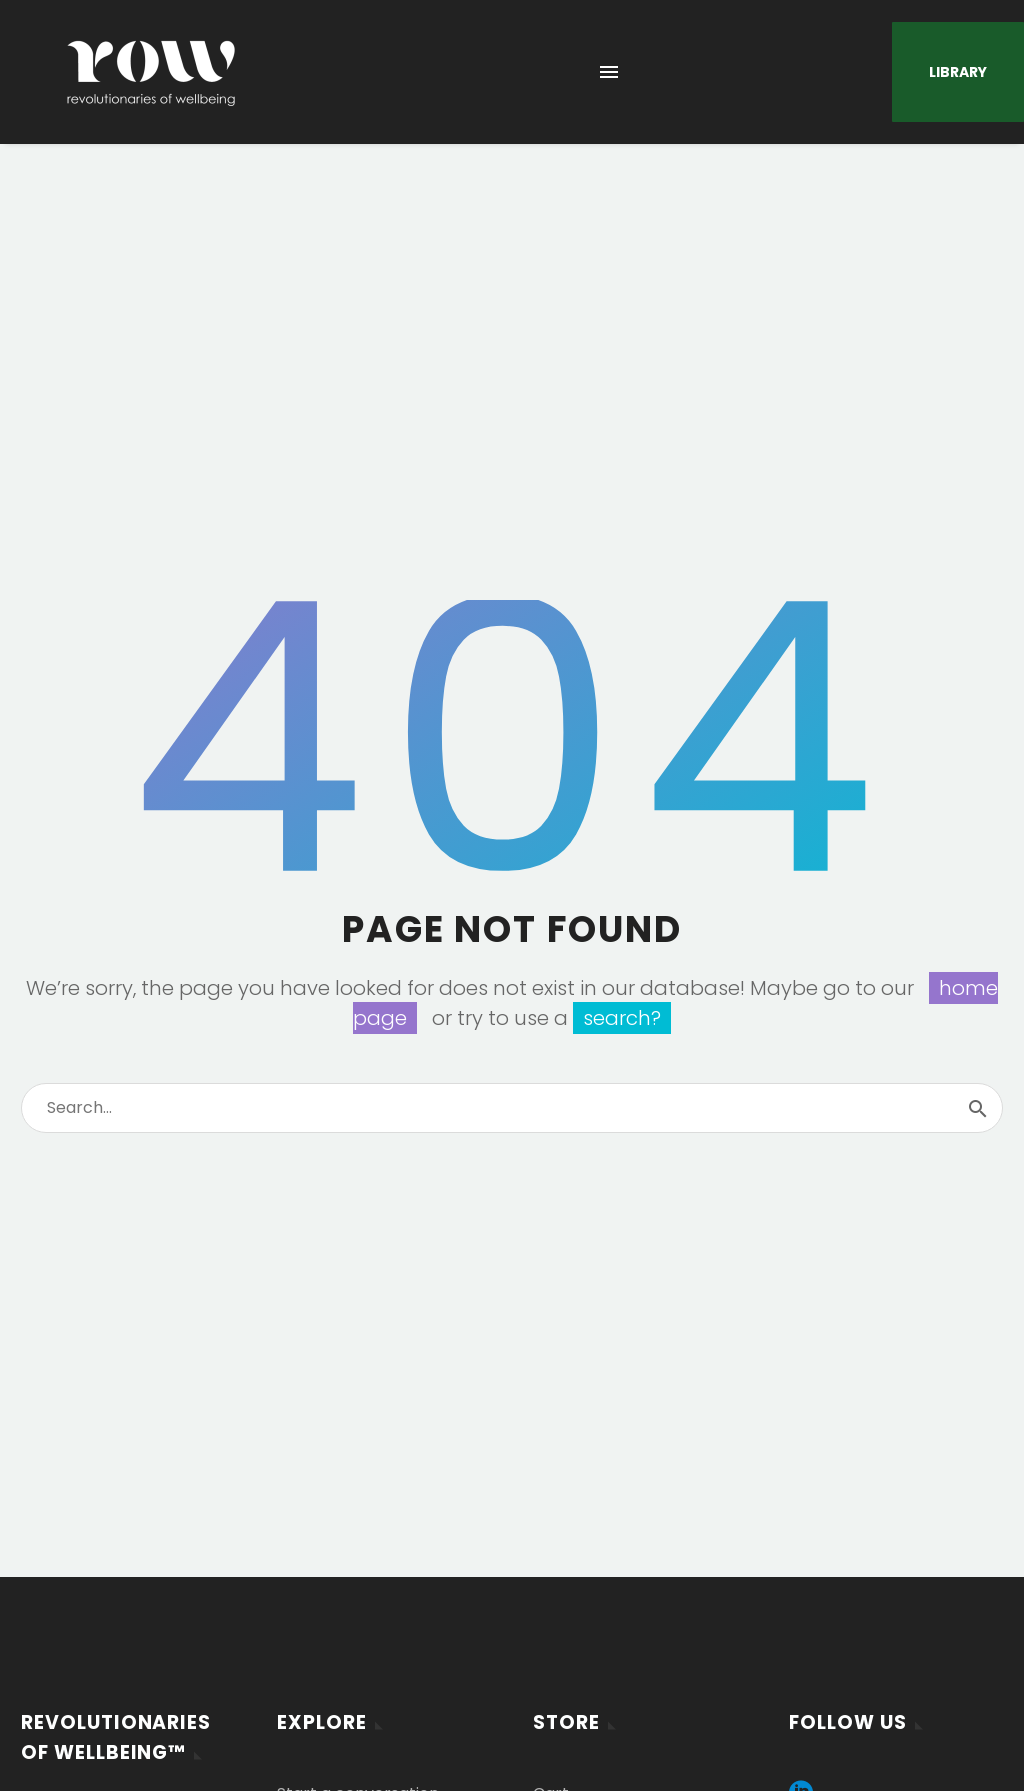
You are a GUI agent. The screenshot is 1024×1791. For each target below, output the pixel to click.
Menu (609, 72)
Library (958, 72)
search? (622, 1018)
